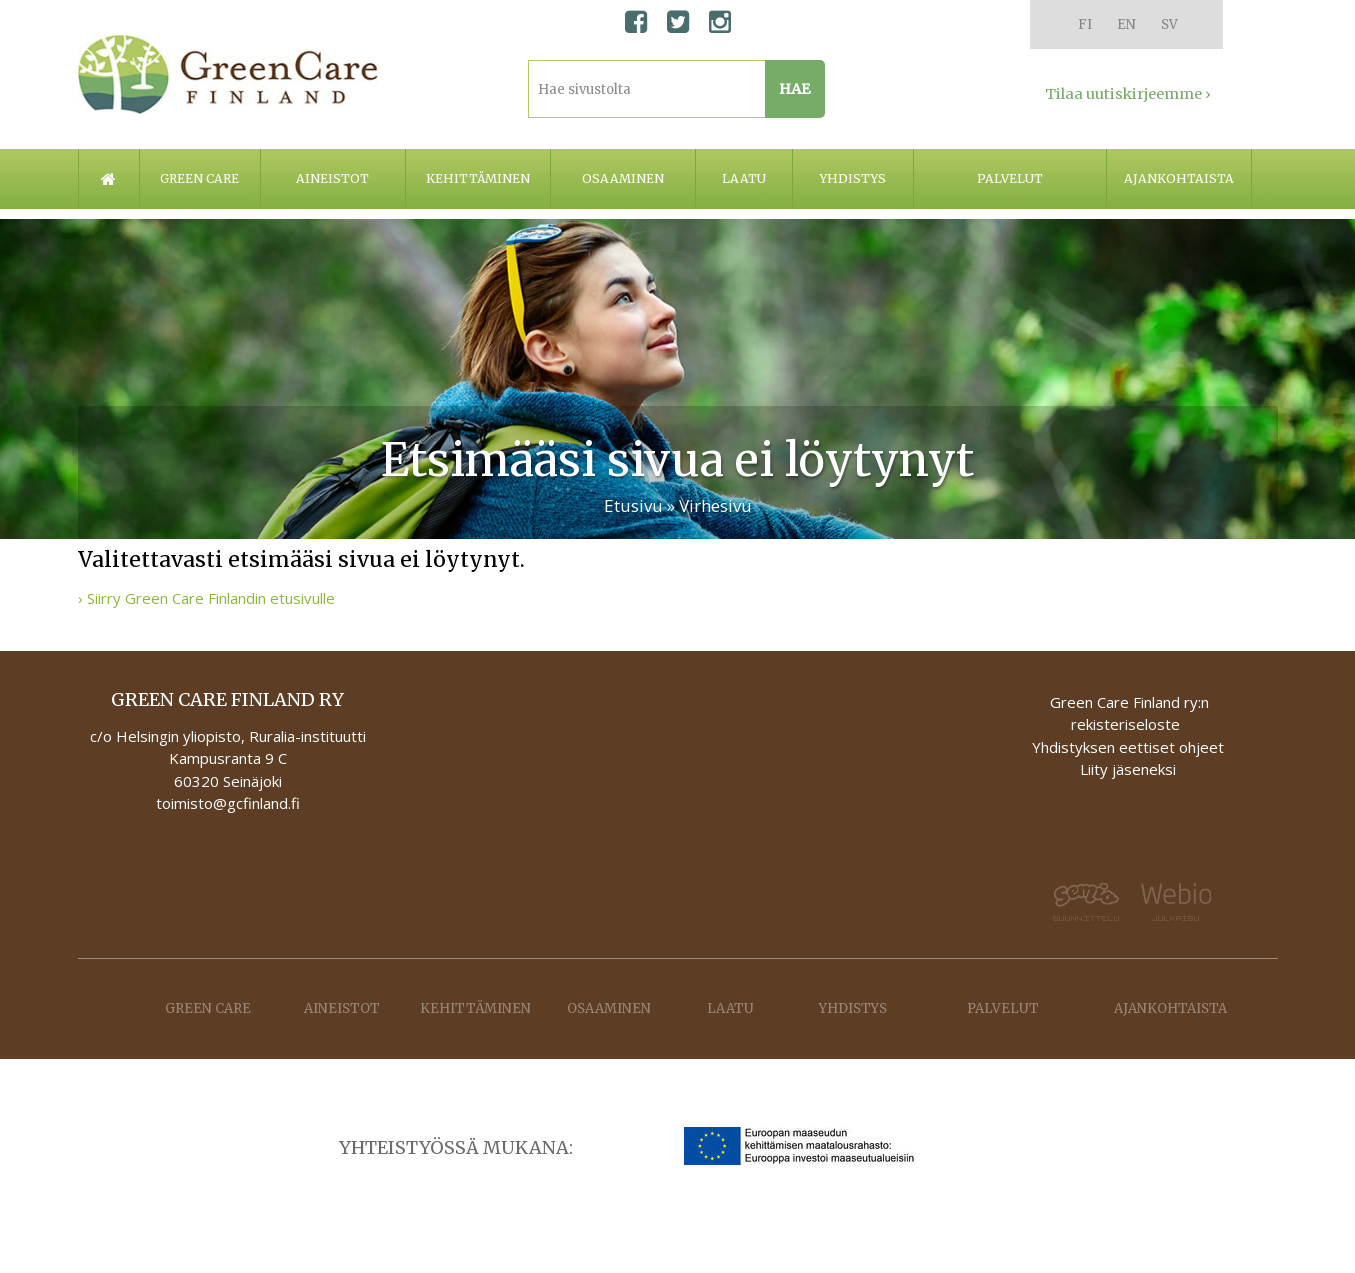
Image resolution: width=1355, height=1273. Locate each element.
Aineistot (332, 178)
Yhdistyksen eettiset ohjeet (1128, 747)
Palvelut (1010, 178)
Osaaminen (623, 178)
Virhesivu (715, 505)
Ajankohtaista (1179, 178)
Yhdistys (852, 178)
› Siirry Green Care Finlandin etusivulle (206, 598)
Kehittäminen (478, 178)
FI (1085, 24)
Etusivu (633, 505)
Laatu (744, 178)
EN (1126, 24)
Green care (199, 178)
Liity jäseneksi (1128, 769)
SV (1169, 24)
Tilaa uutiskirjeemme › (1128, 94)
